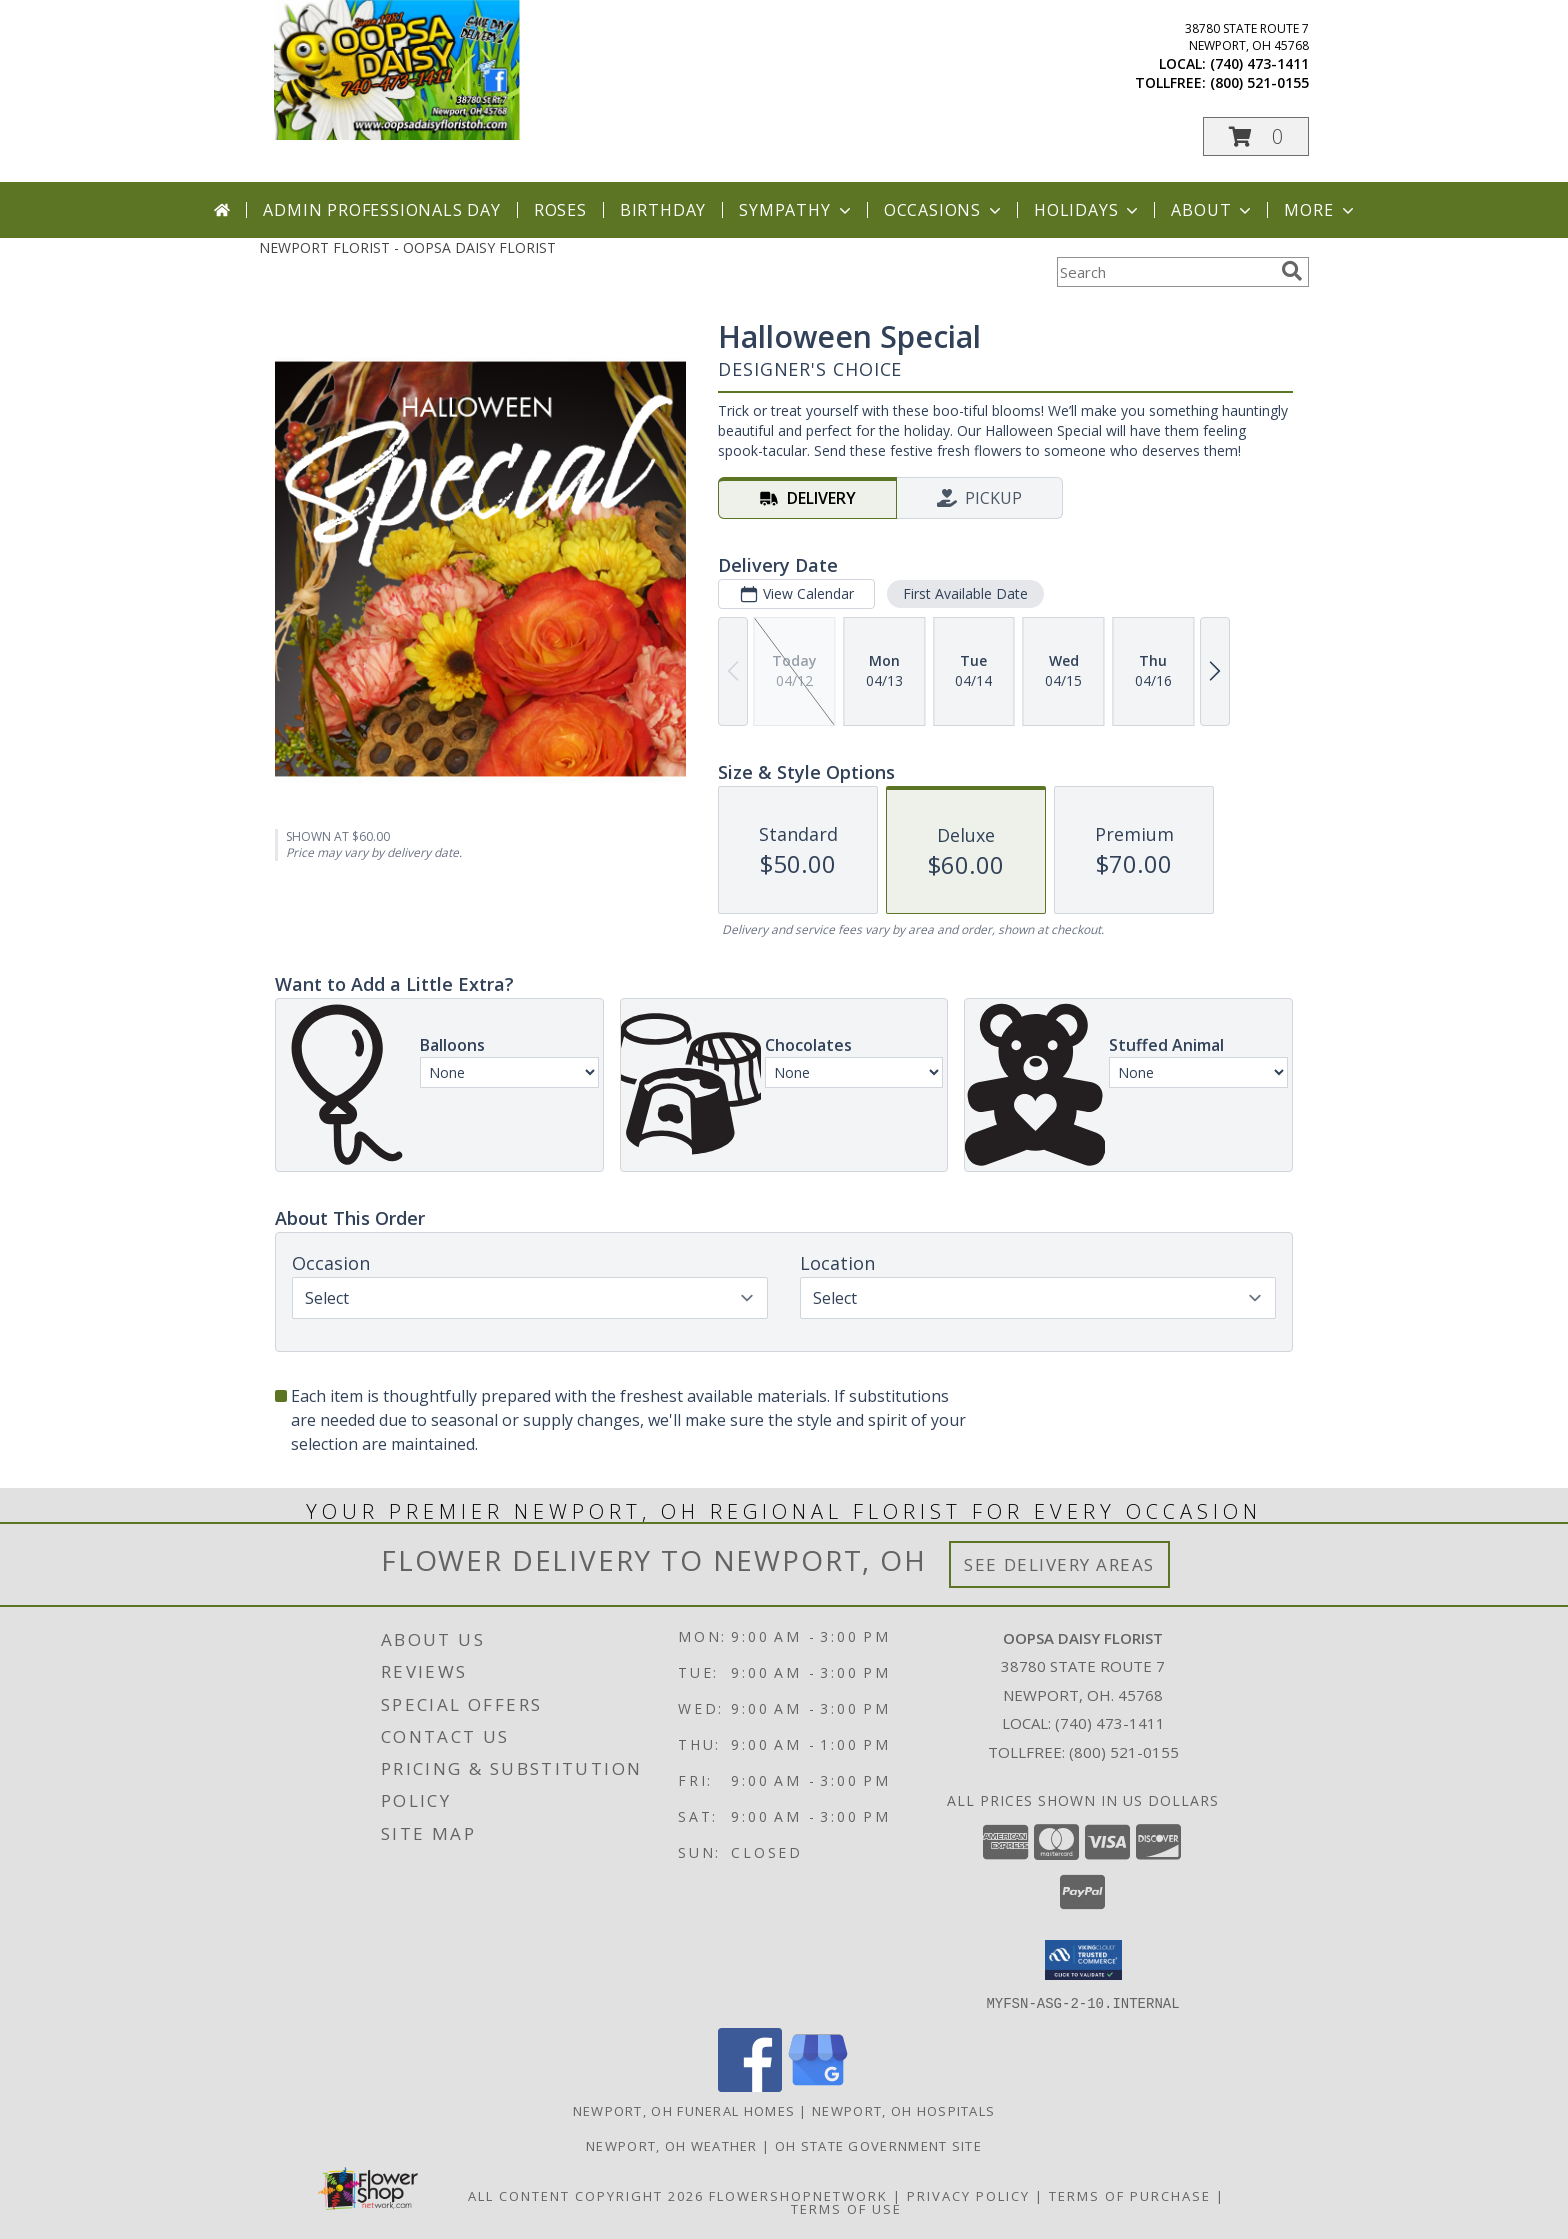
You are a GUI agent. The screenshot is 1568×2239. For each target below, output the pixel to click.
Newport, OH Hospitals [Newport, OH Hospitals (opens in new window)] (903, 2110)
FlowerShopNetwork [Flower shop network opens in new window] (798, 2195)
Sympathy (796, 210)
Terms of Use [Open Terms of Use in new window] (846, 2208)
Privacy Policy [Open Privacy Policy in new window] (968, 2195)
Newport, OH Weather (672, 2145)
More (1320, 210)
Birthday (663, 210)
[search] (1292, 271)
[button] (1256, 136)
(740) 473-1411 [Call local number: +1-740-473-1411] (1259, 63)
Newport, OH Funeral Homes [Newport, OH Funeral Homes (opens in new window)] (684, 2110)
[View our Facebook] (750, 2085)
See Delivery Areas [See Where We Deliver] (1059, 1564)
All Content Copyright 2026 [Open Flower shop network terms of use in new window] (586, 2195)
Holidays (1088, 210)
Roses (560, 210)
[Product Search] (1165, 272)
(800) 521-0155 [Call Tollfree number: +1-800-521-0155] (1124, 1752)
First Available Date (965, 593)
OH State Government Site (878, 2145)
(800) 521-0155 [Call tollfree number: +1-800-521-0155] (1259, 82)
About (1213, 210)
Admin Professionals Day (381, 210)
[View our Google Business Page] (818, 2085)
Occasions (944, 210)
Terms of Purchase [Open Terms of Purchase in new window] (1130, 2195)
